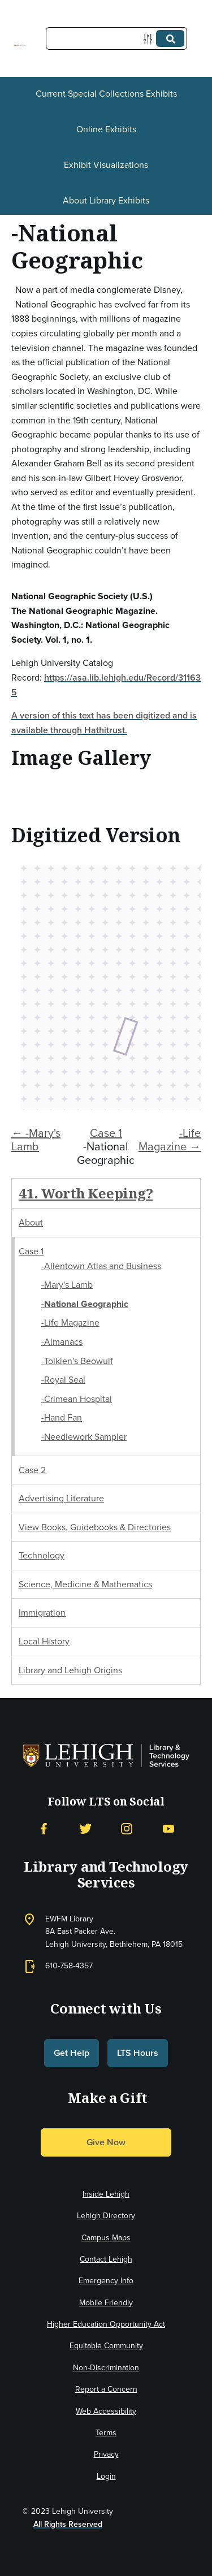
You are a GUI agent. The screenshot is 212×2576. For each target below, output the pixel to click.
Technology (41, 1555)
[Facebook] (43, 1828)
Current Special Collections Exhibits (106, 93)
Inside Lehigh (106, 2194)
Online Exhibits (106, 129)
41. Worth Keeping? (86, 1193)
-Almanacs (62, 1341)
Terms (106, 2433)
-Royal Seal (63, 1379)
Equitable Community (106, 2346)
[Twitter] (85, 1828)
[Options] (150, 39)
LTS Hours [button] (137, 2052)
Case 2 (32, 1470)
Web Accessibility (106, 2411)
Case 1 (106, 1132)
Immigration (42, 1612)
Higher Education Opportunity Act (106, 2324)
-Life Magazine (70, 1322)
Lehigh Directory (106, 2216)
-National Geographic (84, 1303)
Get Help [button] (71, 2052)
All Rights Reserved (67, 2524)
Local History (44, 1641)
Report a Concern (106, 2389)
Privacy (106, 2454)
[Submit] (170, 38)
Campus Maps (106, 2238)
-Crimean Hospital (76, 1398)
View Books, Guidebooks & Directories (95, 1527)
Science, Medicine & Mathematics (85, 1584)
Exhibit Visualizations (106, 164)
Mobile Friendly (106, 2303)
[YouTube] (168, 1828)
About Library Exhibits (106, 200)
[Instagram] (126, 1828)
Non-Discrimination (106, 2368)
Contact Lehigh (106, 2259)
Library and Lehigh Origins (70, 1670)
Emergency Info (106, 2281)
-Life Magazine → (170, 1139)
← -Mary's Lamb (35, 1139)
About (31, 1222)
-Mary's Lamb (67, 1284)
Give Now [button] (106, 2142)
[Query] (116, 38)
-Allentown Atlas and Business (101, 1265)
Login (106, 2476)
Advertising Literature (61, 1498)
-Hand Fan (61, 1417)
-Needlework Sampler (84, 1436)
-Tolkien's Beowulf (77, 1360)
